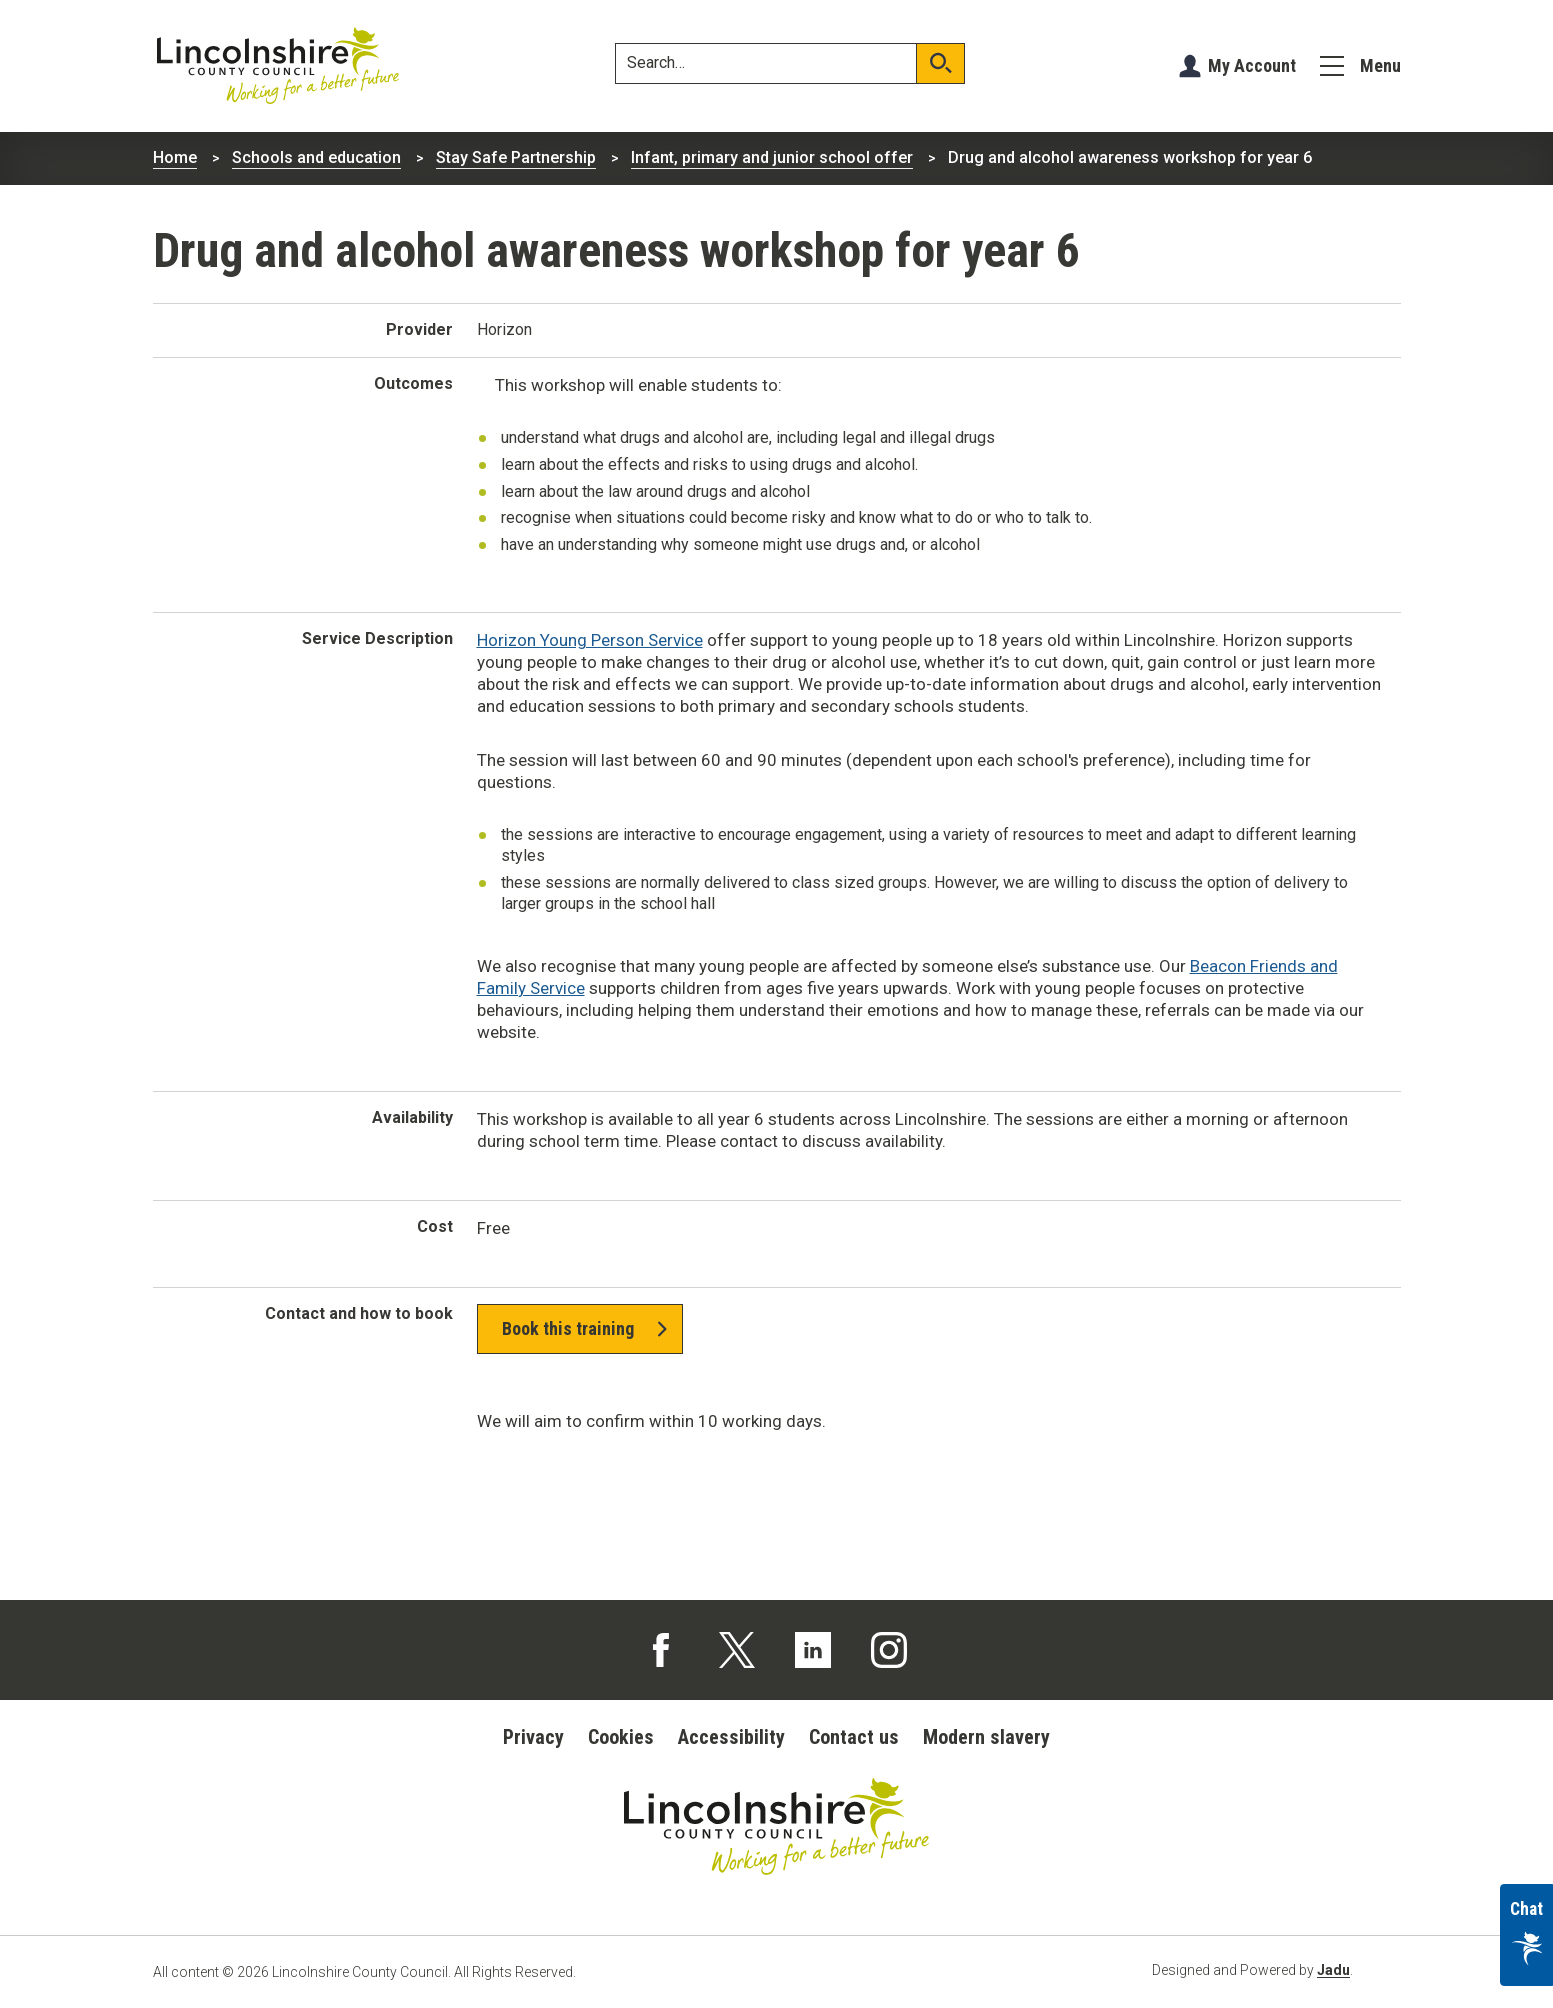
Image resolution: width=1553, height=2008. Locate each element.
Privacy (533, 1737)
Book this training (568, 1328)
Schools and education (316, 157)
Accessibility (731, 1737)
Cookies (621, 1737)
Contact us (854, 1737)
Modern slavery (986, 1737)
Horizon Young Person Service (590, 640)
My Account (1252, 65)
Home (175, 157)
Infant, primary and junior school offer (772, 157)
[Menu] (1360, 66)
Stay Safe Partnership (516, 157)
